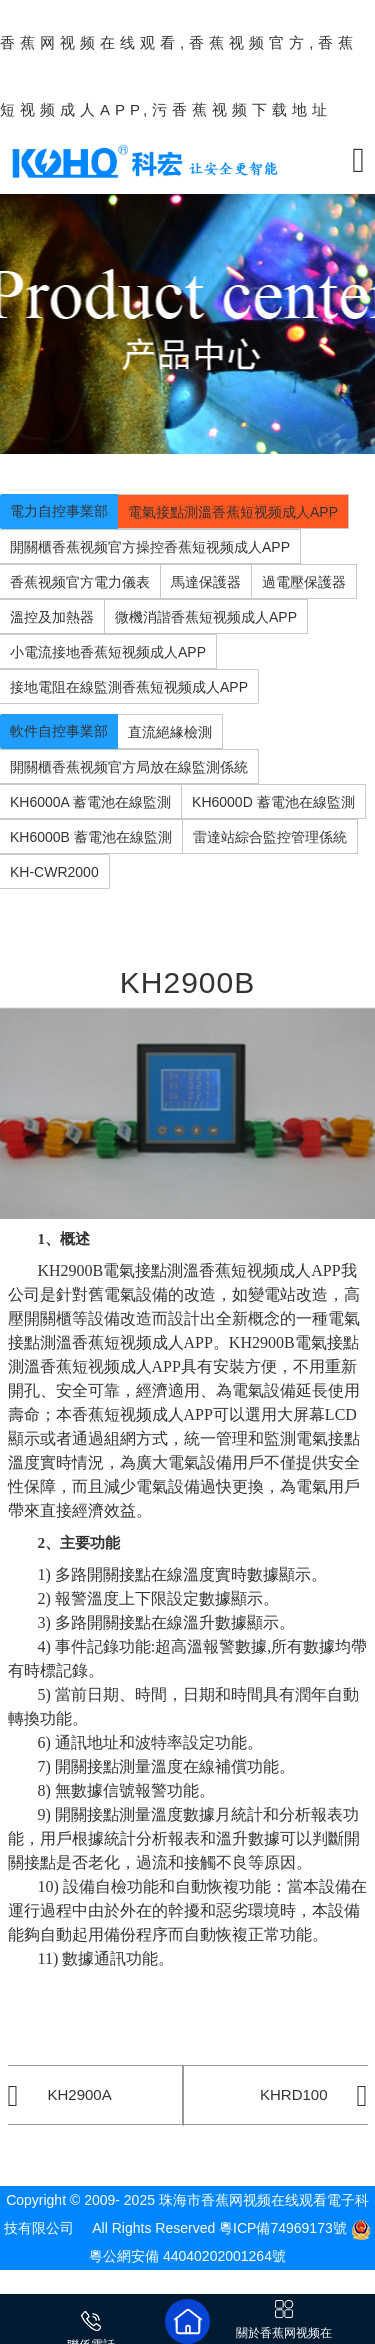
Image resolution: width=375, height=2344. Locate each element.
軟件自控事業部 (59, 731)
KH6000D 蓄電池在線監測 (273, 802)
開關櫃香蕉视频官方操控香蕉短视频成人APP (150, 547)
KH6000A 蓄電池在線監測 (90, 802)
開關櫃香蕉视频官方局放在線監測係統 (129, 767)
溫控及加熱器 (52, 617)
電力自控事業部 (59, 511)
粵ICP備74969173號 (283, 2228)
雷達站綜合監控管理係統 (270, 837)
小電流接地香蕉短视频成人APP (108, 652)
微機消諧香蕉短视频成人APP (206, 617)
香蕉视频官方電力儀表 (80, 582)
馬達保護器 (206, 582)
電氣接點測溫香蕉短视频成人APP (233, 512)
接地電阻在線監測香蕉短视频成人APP (129, 687)
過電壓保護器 (304, 582)
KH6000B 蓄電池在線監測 (91, 837)
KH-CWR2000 (54, 872)
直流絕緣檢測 (170, 732)
